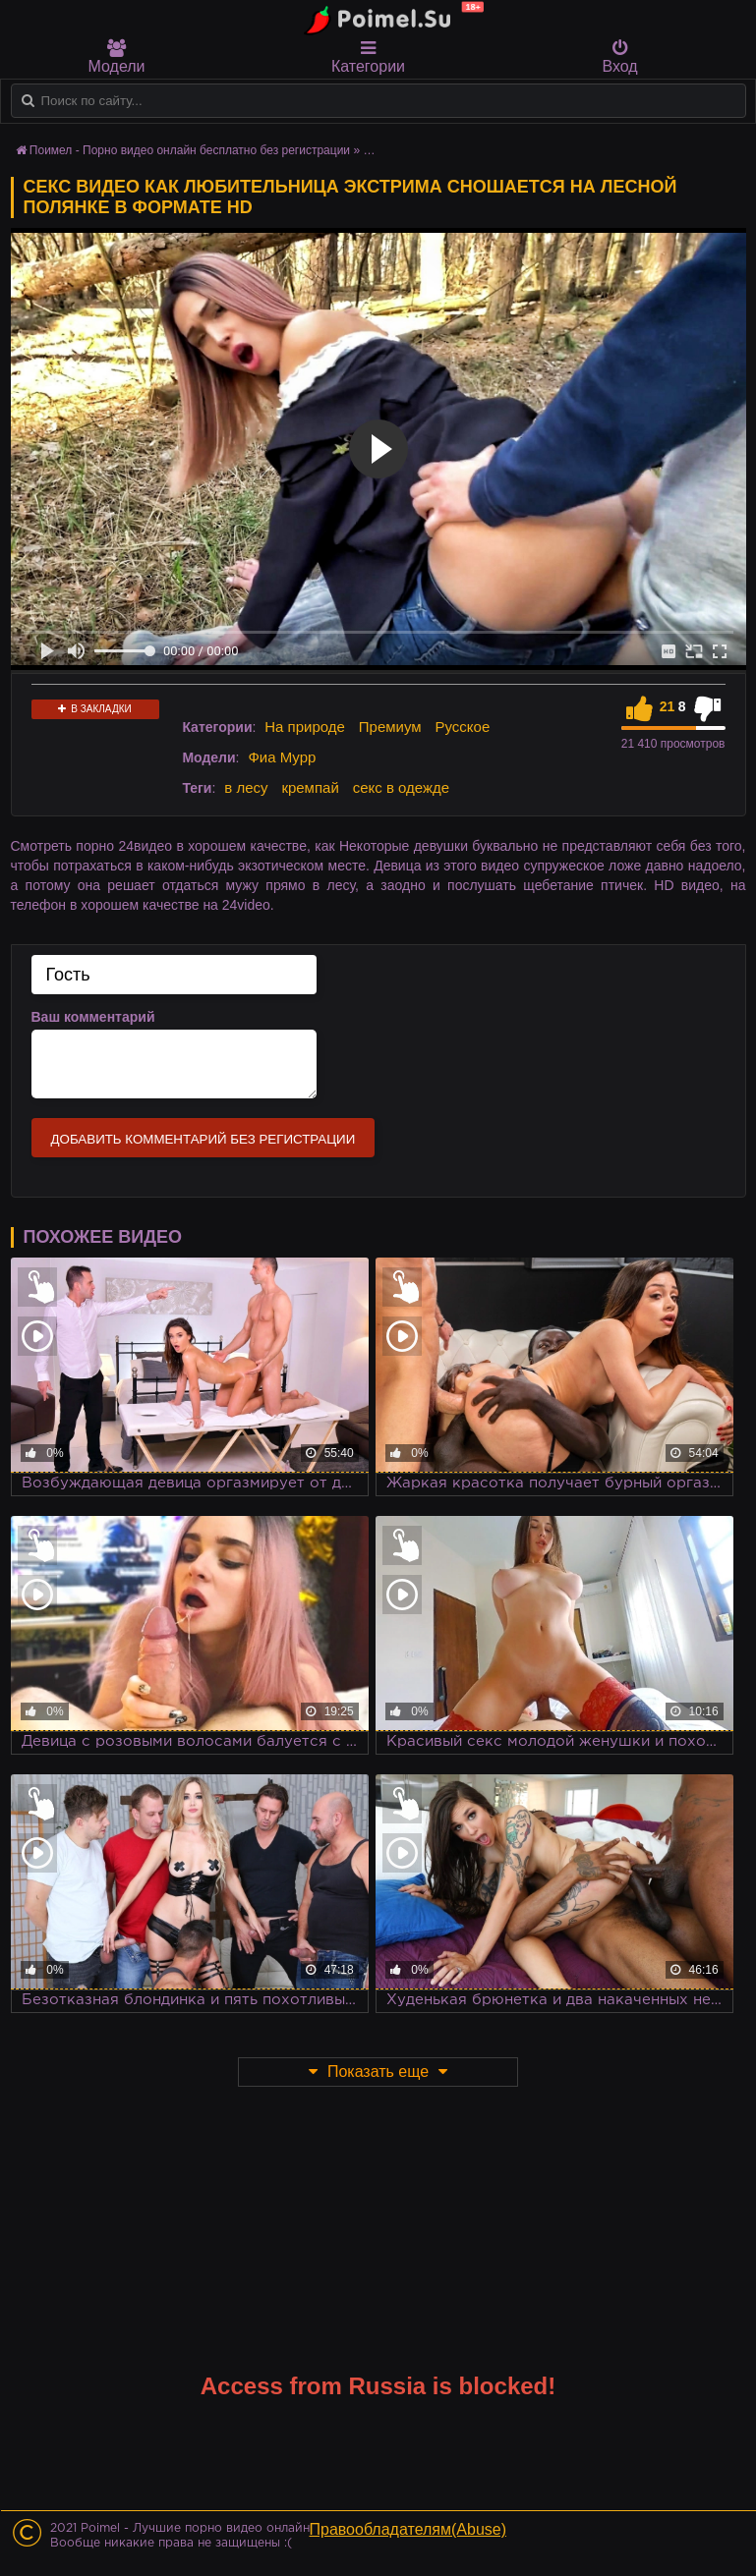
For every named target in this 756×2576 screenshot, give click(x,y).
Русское (463, 726)
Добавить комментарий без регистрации (203, 1139)
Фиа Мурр (282, 757)
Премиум (390, 726)
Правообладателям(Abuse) (408, 2529)
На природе (304, 726)
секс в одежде (401, 787)
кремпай (309, 787)
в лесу (245, 787)
